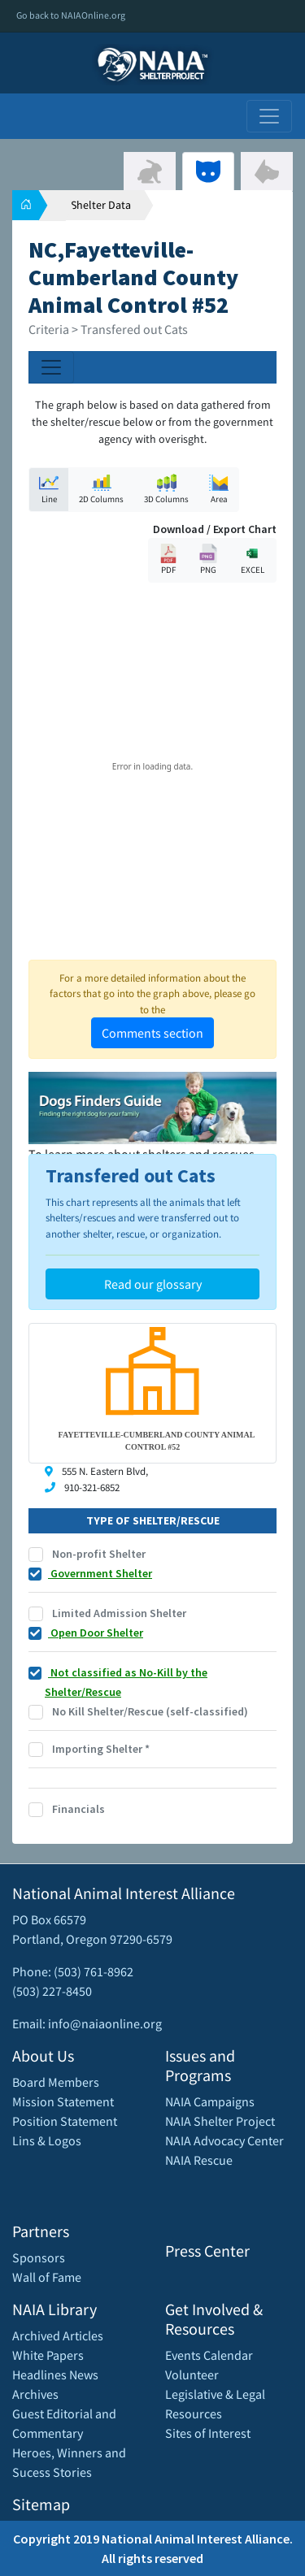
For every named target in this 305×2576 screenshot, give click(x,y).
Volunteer (192, 2374)
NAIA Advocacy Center (224, 2140)
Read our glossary (153, 1284)
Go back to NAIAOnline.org (70, 15)
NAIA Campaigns (210, 2101)
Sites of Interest (208, 2433)
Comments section (152, 1033)
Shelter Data (101, 204)
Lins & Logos (46, 2140)
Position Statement (64, 2121)
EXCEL (252, 559)
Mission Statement (63, 2101)
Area (219, 489)
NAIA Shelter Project (220, 2121)
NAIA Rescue (199, 2160)
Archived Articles (57, 2335)
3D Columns (166, 489)
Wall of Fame (46, 2277)
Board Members (55, 2082)
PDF (168, 559)
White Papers (48, 2355)
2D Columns (101, 489)
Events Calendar (209, 2355)
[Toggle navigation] (269, 116)
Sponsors (38, 2257)
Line (49, 489)
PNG (208, 559)
